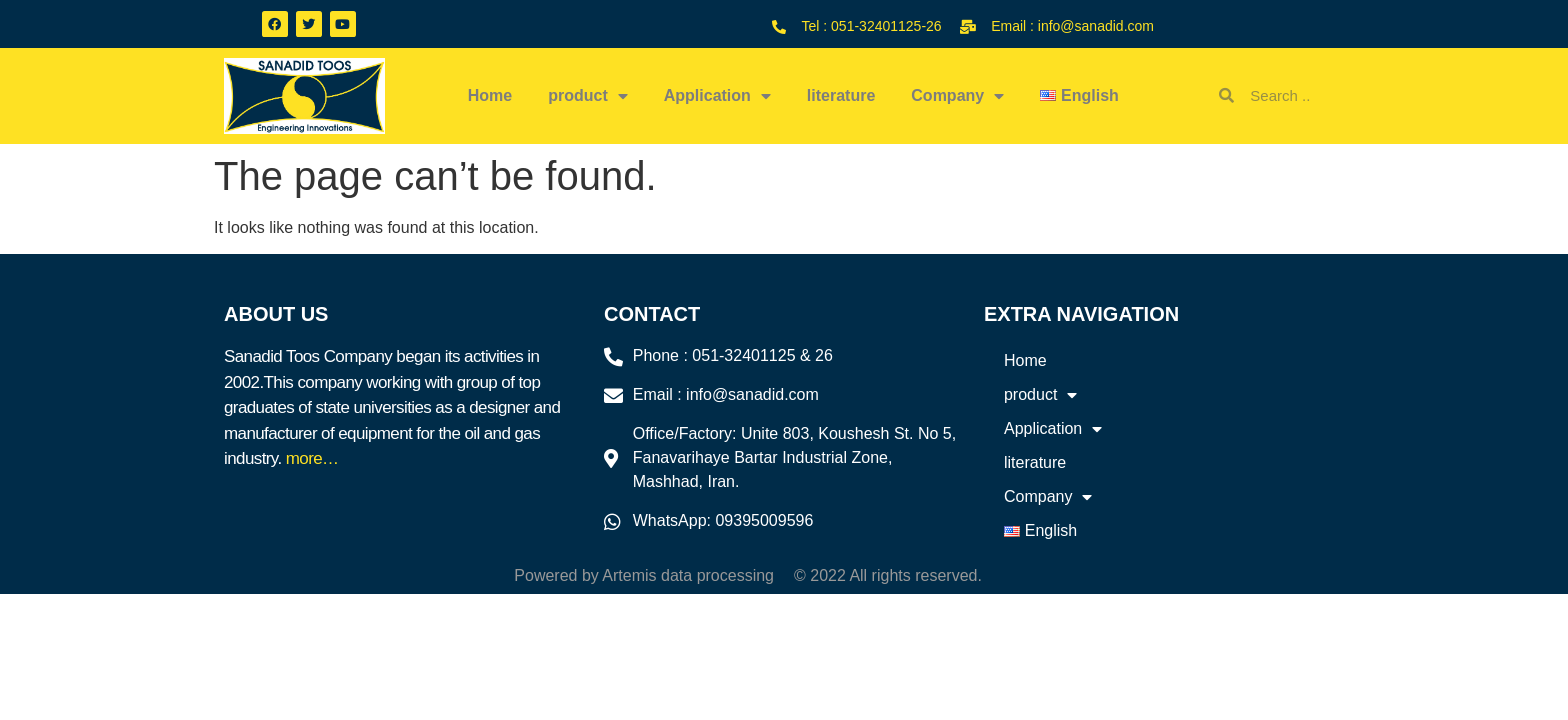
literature (841, 95)
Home (490, 95)
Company (957, 96)
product (588, 96)
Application (717, 96)
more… (312, 458)
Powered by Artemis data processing (644, 575)
